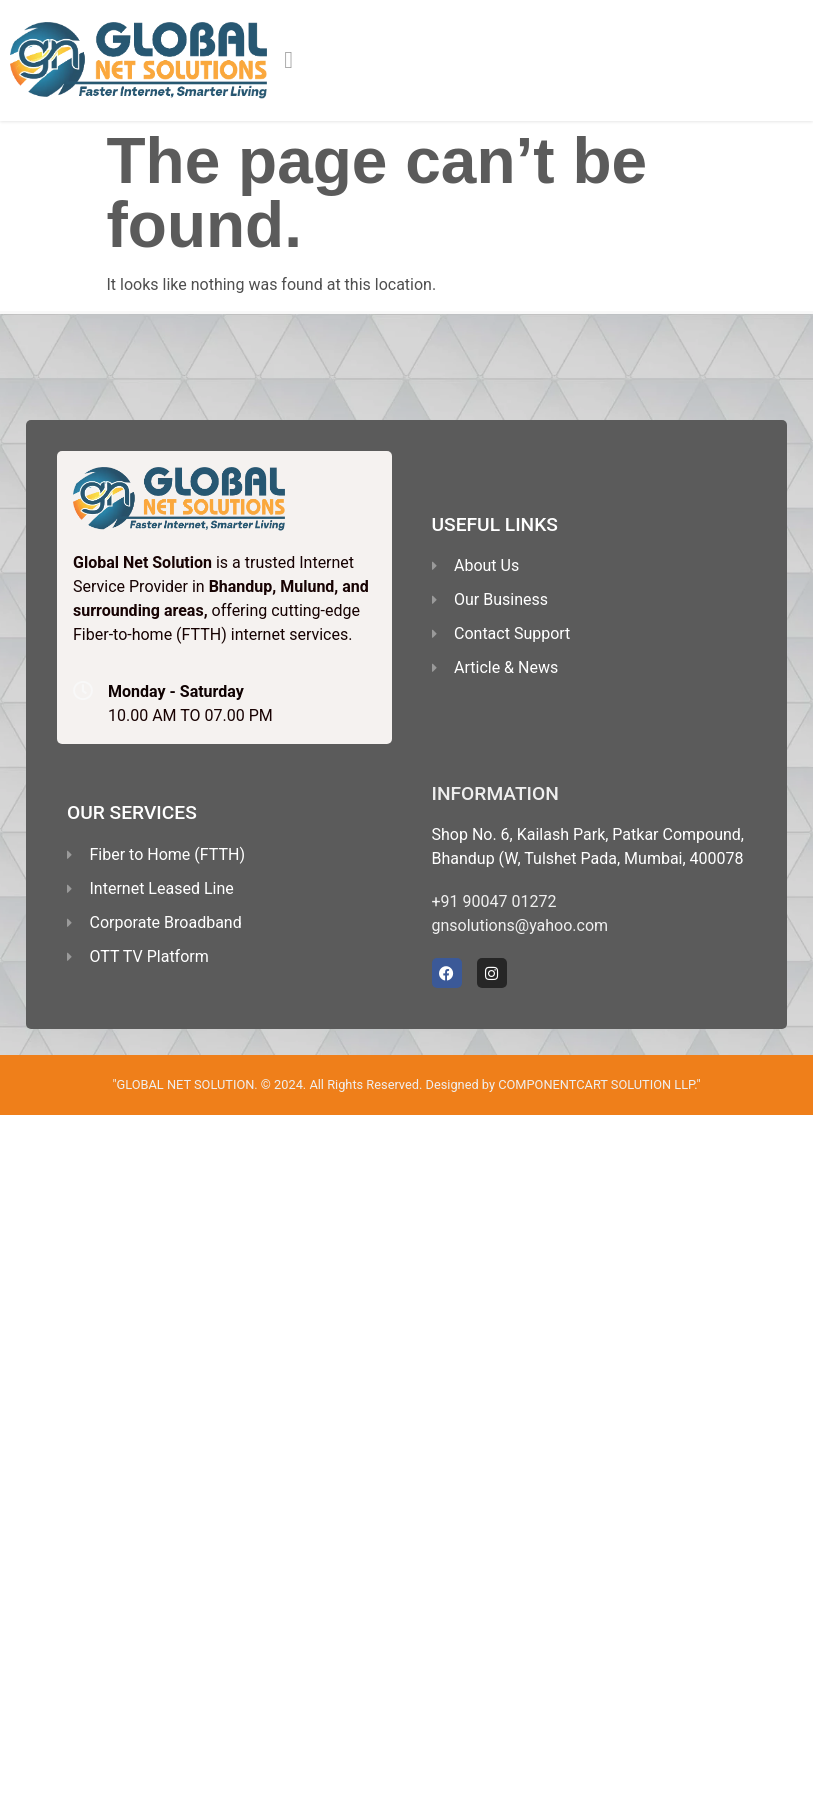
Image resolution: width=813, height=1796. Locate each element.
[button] (288, 60)
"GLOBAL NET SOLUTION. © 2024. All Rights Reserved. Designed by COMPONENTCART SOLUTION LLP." (406, 1084)
